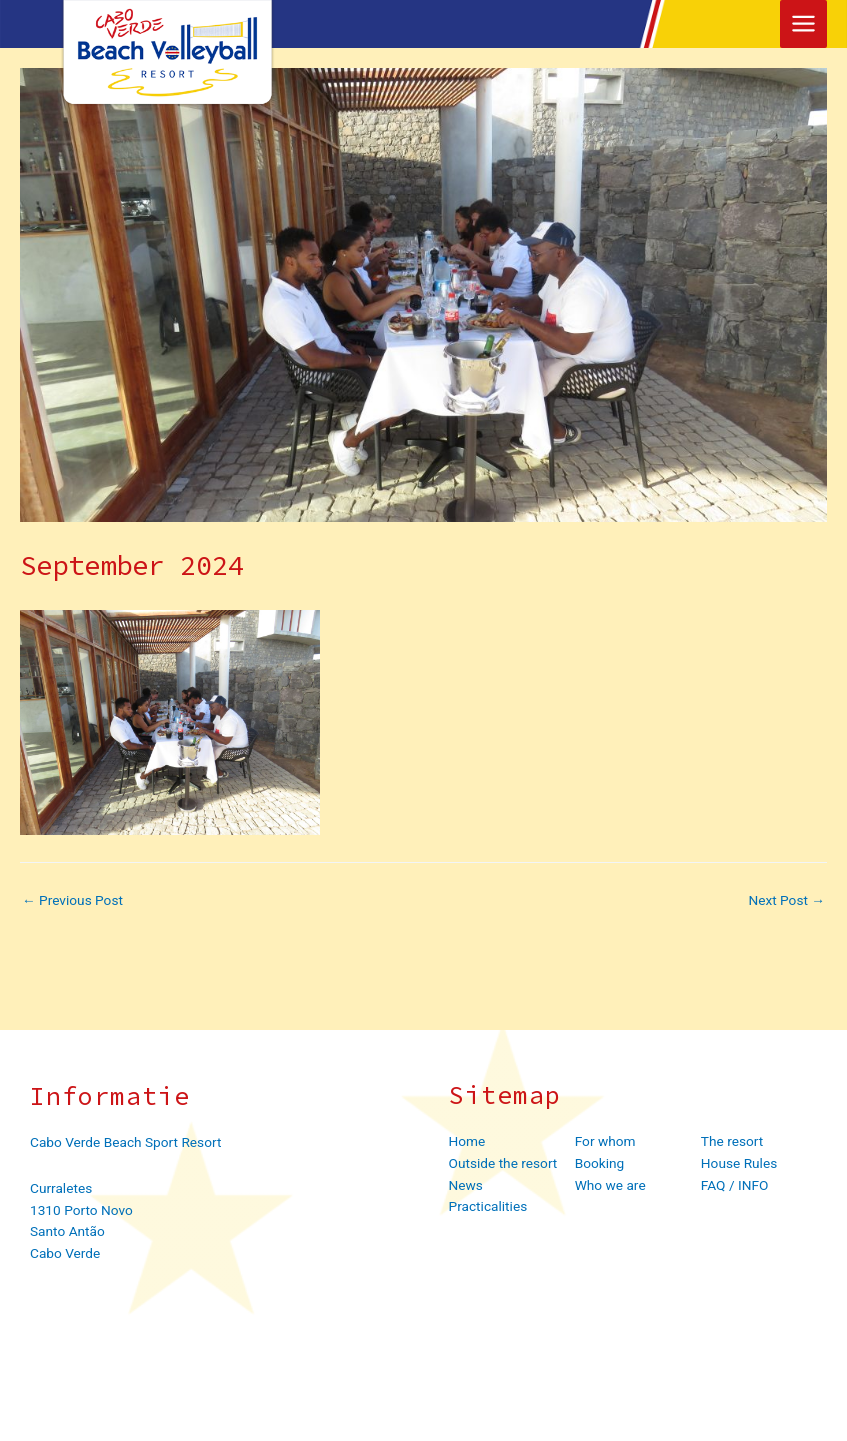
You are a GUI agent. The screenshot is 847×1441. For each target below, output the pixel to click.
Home (467, 1141)
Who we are (610, 1185)
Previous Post (72, 901)
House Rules (739, 1163)
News (466, 1185)
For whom (605, 1141)
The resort (732, 1141)
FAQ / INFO (735, 1185)
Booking (600, 1163)
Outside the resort (503, 1163)
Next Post (786, 901)
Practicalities (488, 1206)
